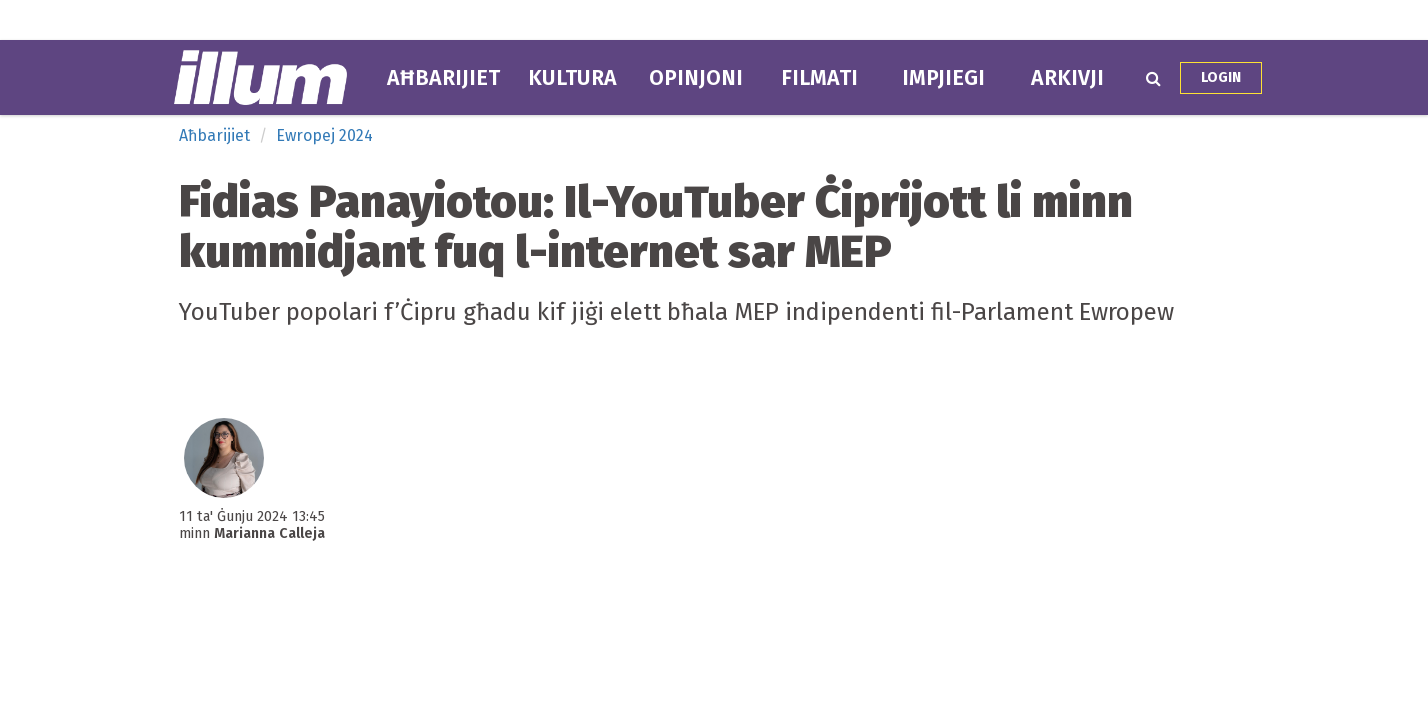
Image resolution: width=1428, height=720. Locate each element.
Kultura (572, 78)
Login (1221, 77)
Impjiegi (943, 78)
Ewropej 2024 (324, 135)
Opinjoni (696, 78)
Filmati (819, 78)
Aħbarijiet (443, 78)
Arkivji (1067, 78)
